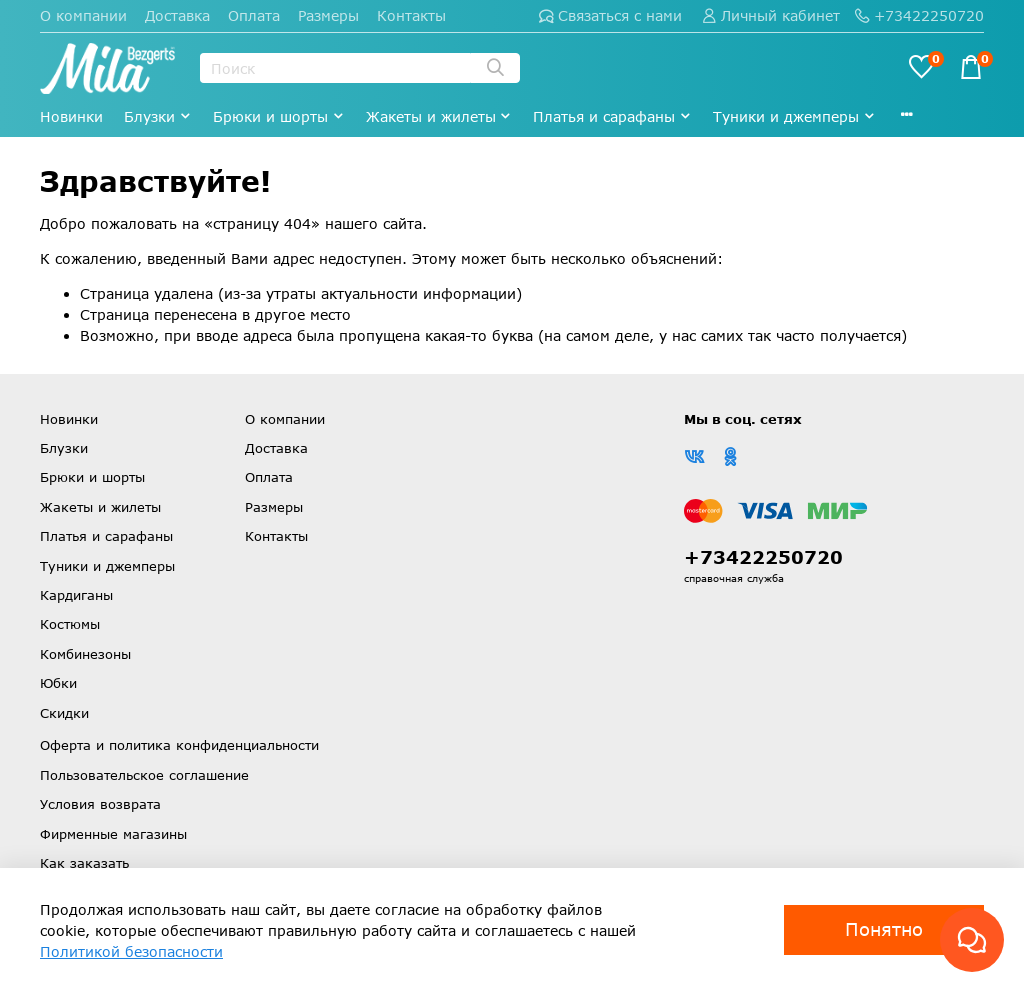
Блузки (158, 116)
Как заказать (84, 863)
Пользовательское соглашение (144, 775)
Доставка (177, 15)
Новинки (71, 116)
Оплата (254, 15)
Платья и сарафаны (612, 116)
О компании (83, 15)
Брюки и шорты (279, 116)
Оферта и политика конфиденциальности (179, 745)
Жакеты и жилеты (439, 116)
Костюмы (70, 624)
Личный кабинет (771, 15)
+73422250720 (919, 15)
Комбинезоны (85, 654)
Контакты (411, 15)
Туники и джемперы (794, 116)
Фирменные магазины (113, 834)
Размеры (328, 15)
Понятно (884, 929)
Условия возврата (100, 804)
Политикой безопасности (131, 951)
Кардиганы (76, 595)
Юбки (58, 683)
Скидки (64, 713)
